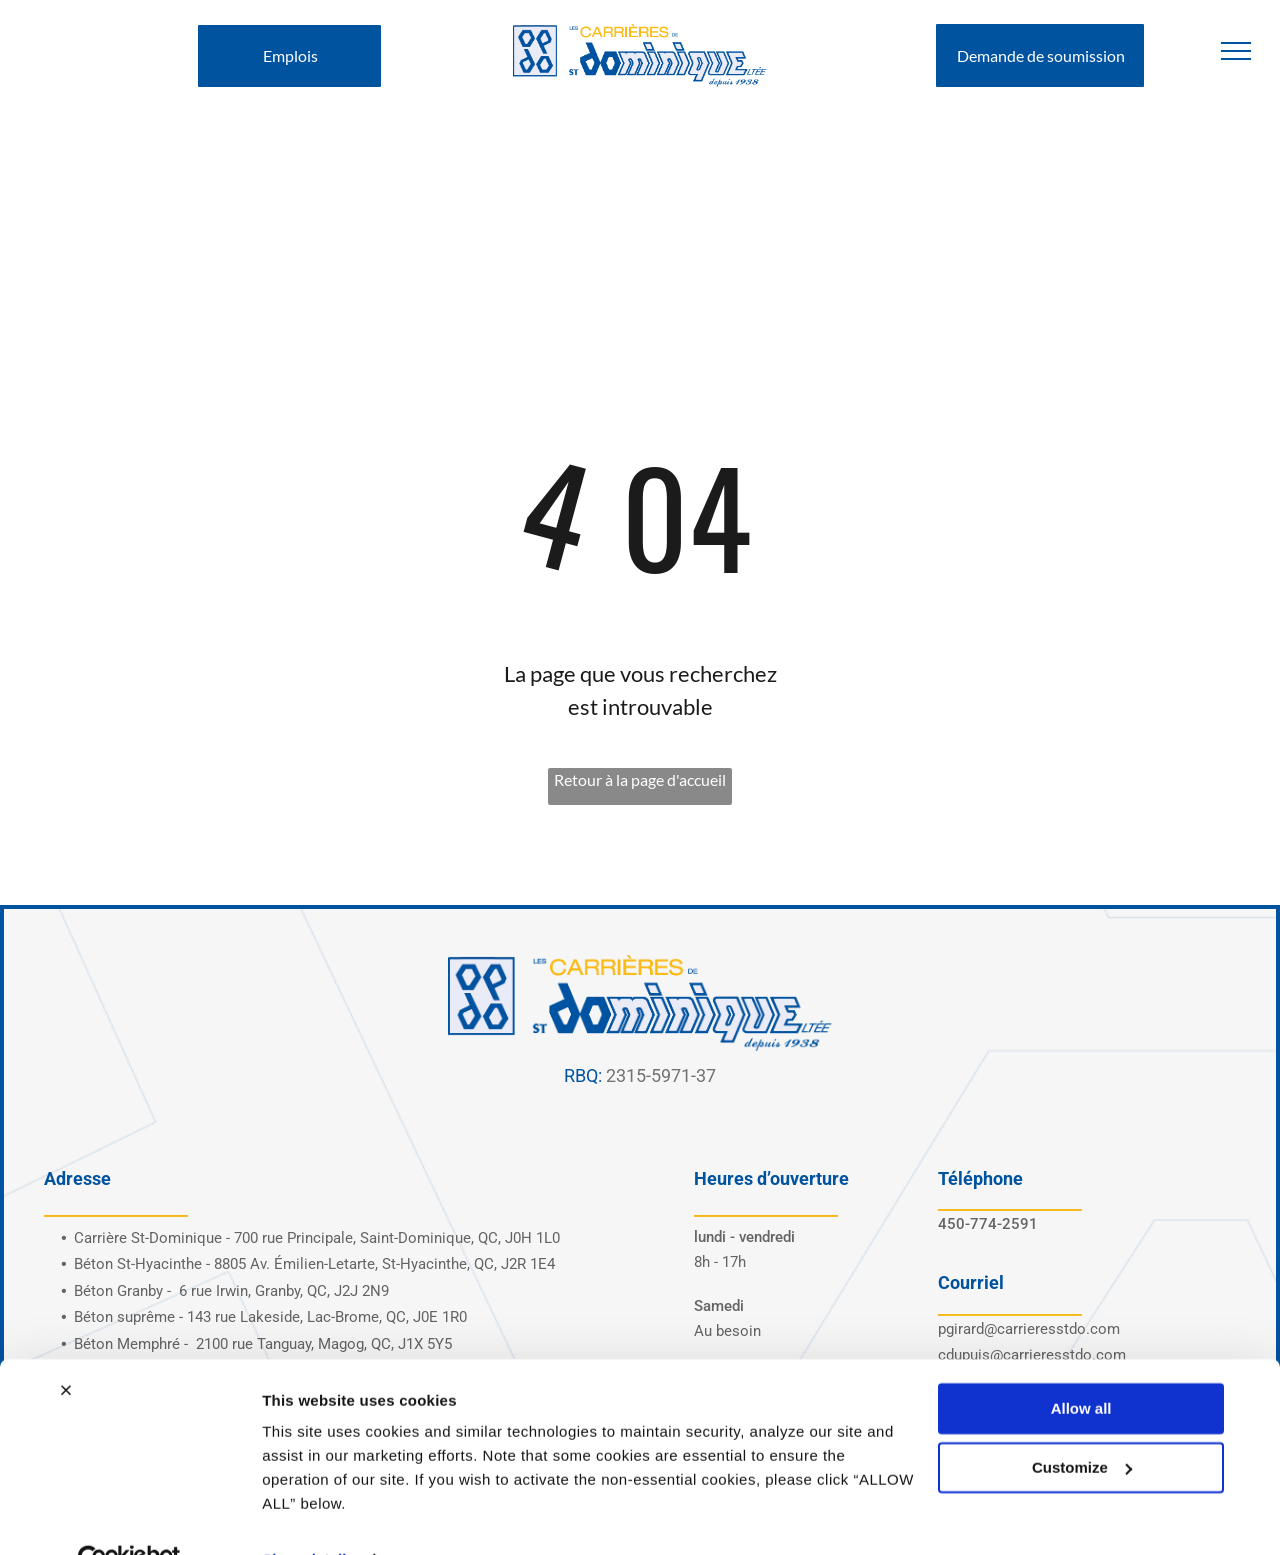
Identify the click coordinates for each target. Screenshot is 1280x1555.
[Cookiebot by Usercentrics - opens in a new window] (129, 1516)
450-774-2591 (988, 1224)
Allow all (1081, 1365)
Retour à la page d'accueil (640, 779)
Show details (308, 1515)
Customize (1082, 1423)
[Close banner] (66, 1347)
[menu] (1236, 51)
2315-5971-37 (661, 1075)
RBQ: (583, 1075)
